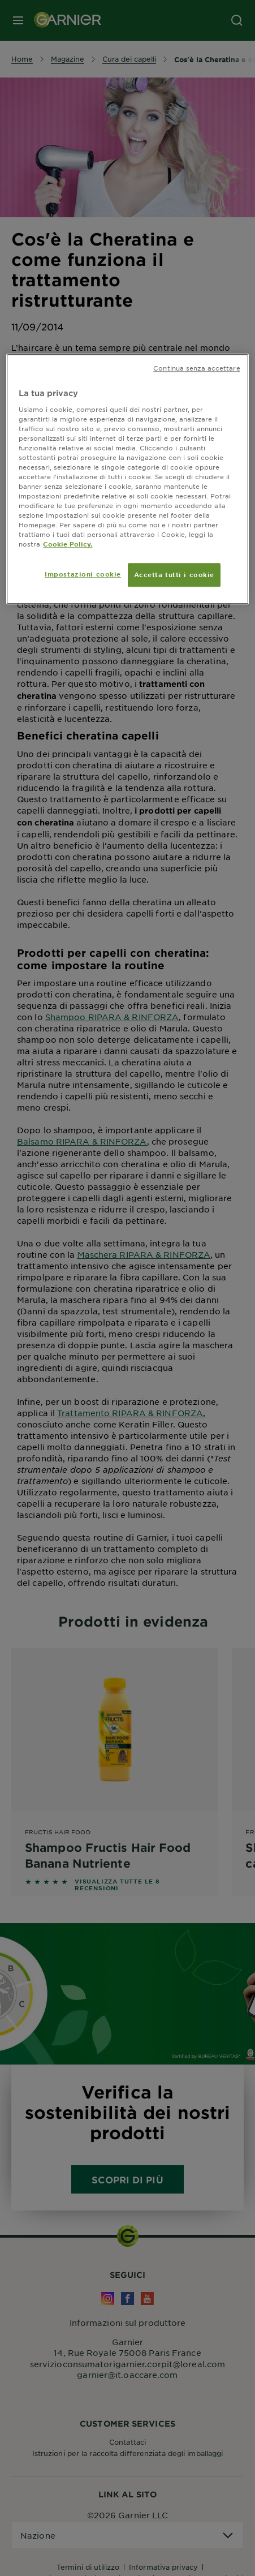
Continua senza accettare (196, 368)
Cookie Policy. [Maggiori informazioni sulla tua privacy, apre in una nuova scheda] (67, 544)
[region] (127, 479)
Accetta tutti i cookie (174, 575)
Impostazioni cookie (83, 574)
